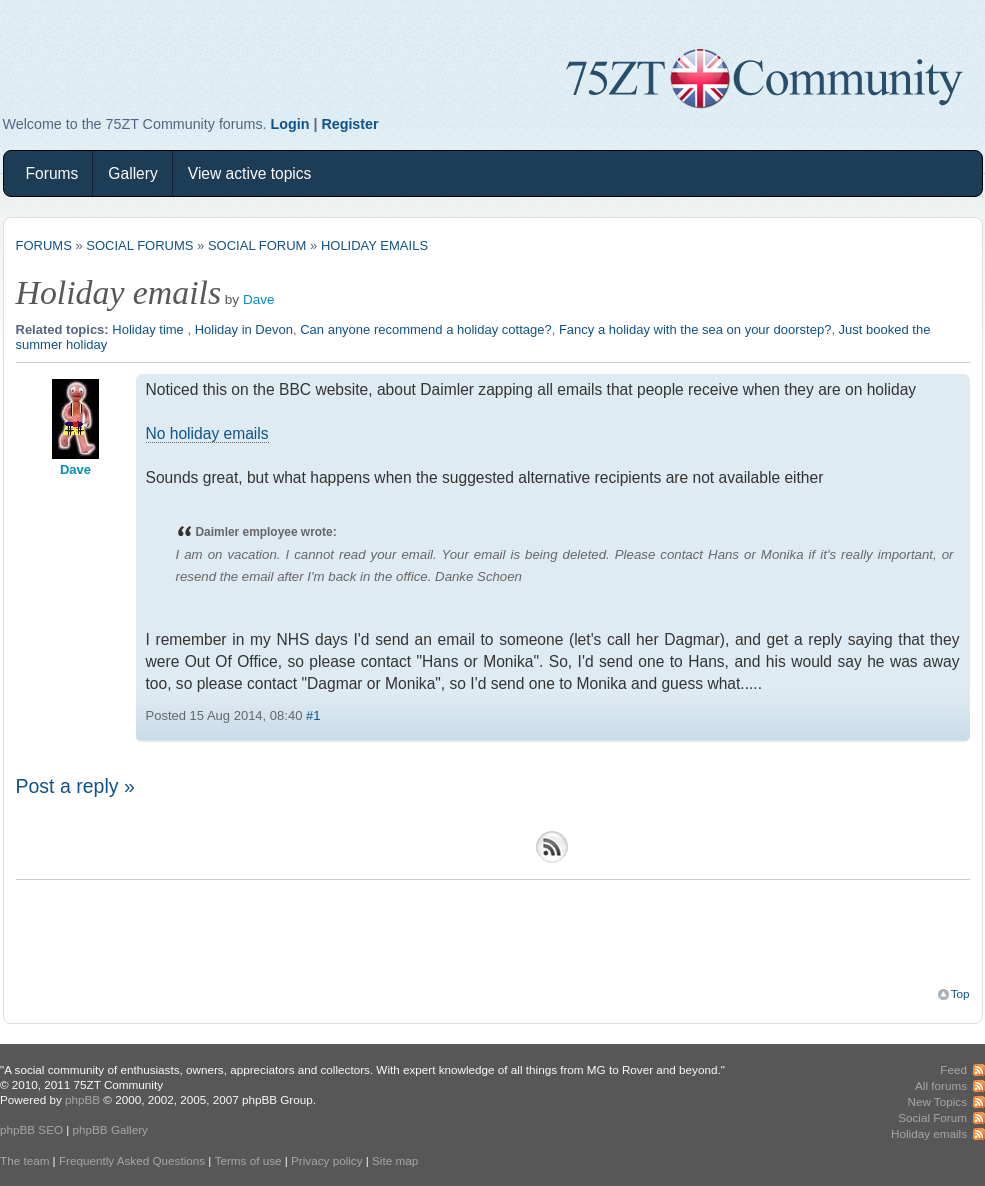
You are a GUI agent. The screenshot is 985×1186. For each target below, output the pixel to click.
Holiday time (149, 329)
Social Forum (257, 245)
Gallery (132, 173)
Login (290, 124)
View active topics (250, 173)
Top (960, 993)
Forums (52, 173)
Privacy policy (326, 1160)
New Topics (937, 1101)
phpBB (82, 1099)
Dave (259, 299)
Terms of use (248, 1160)
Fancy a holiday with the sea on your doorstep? (695, 329)
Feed (953, 1069)
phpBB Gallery (110, 1129)
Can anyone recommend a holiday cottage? (426, 329)
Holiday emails (374, 245)
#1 (313, 715)
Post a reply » (75, 786)
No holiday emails (207, 433)
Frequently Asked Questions (132, 1160)
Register (349, 124)
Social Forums (139, 245)
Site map (395, 1160)
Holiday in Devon (244, 329)
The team (24, 1160)
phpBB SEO (31, 1129)
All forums (941, 1085)
